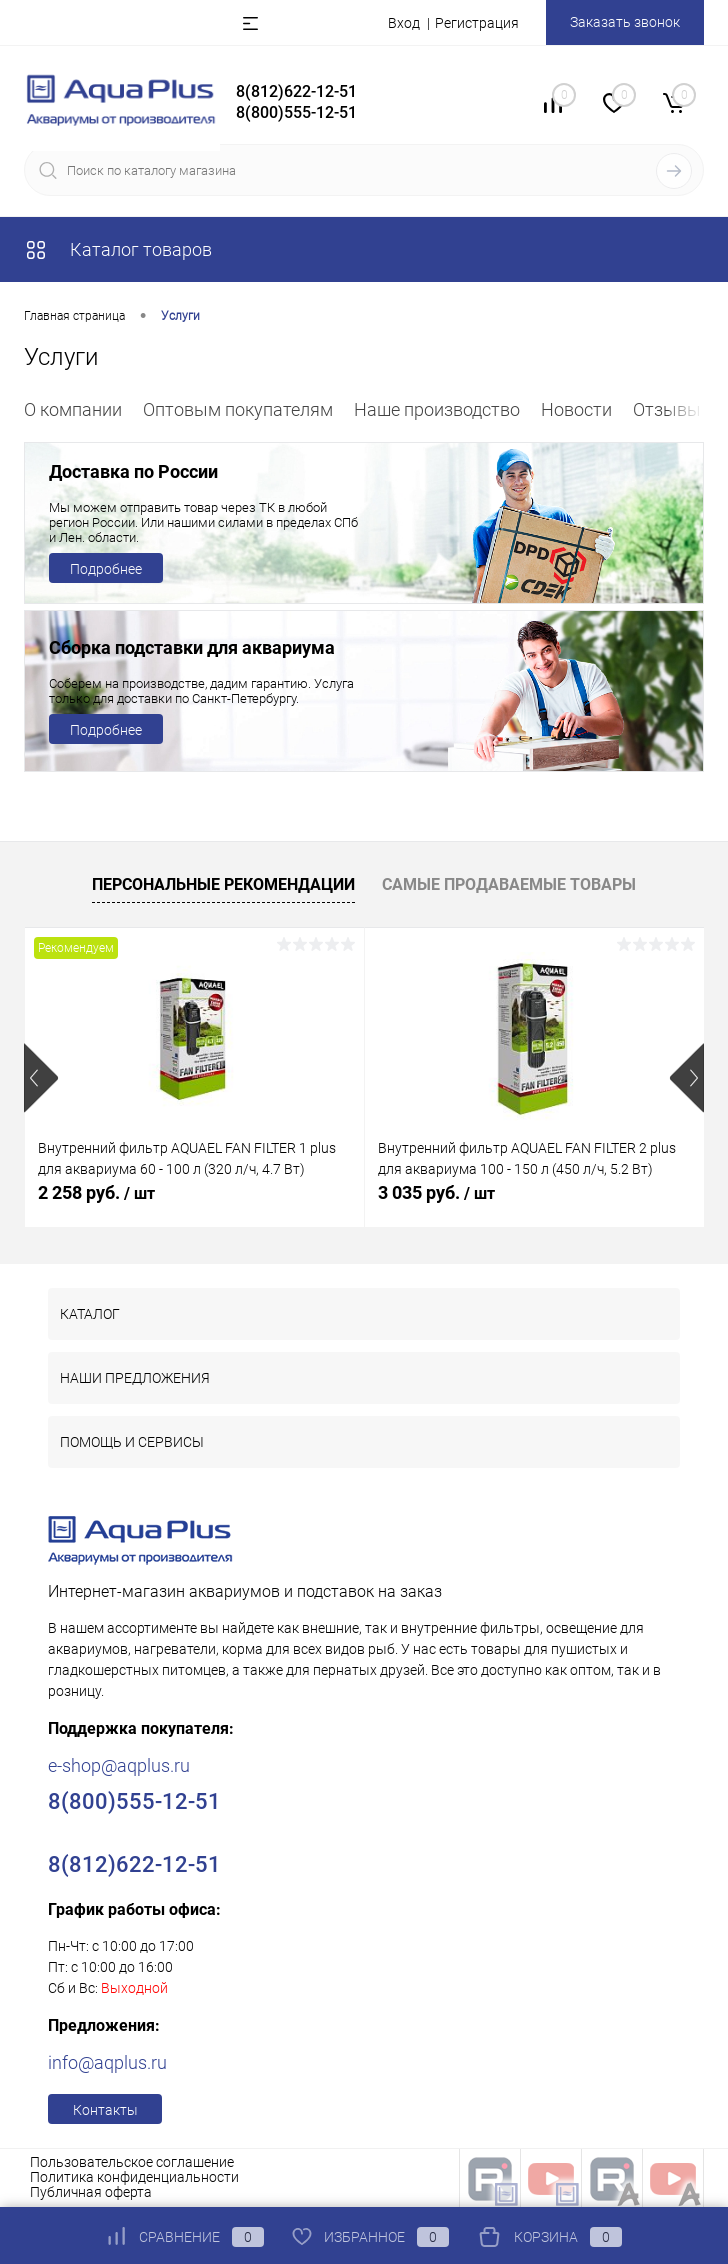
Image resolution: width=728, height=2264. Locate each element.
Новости (576, 409)
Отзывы (667, 409)
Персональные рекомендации (223, 884)
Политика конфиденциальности (134, 2177)
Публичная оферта (91, 2192)
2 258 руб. (96, 1192)
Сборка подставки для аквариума (192, 647)
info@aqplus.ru (107, 2062)
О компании (73, 409)
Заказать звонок (625, 22)
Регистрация (477, 23)
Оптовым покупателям (238, 409)
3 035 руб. (436, 1192)
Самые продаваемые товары (509, 884)
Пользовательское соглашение (132, 2162)
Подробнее (106, 569)
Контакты (105, 2110)
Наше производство (437, 409)
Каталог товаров (118, 249)
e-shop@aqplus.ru (119, 1765)
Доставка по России (133, 471)
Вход (404, 23)
